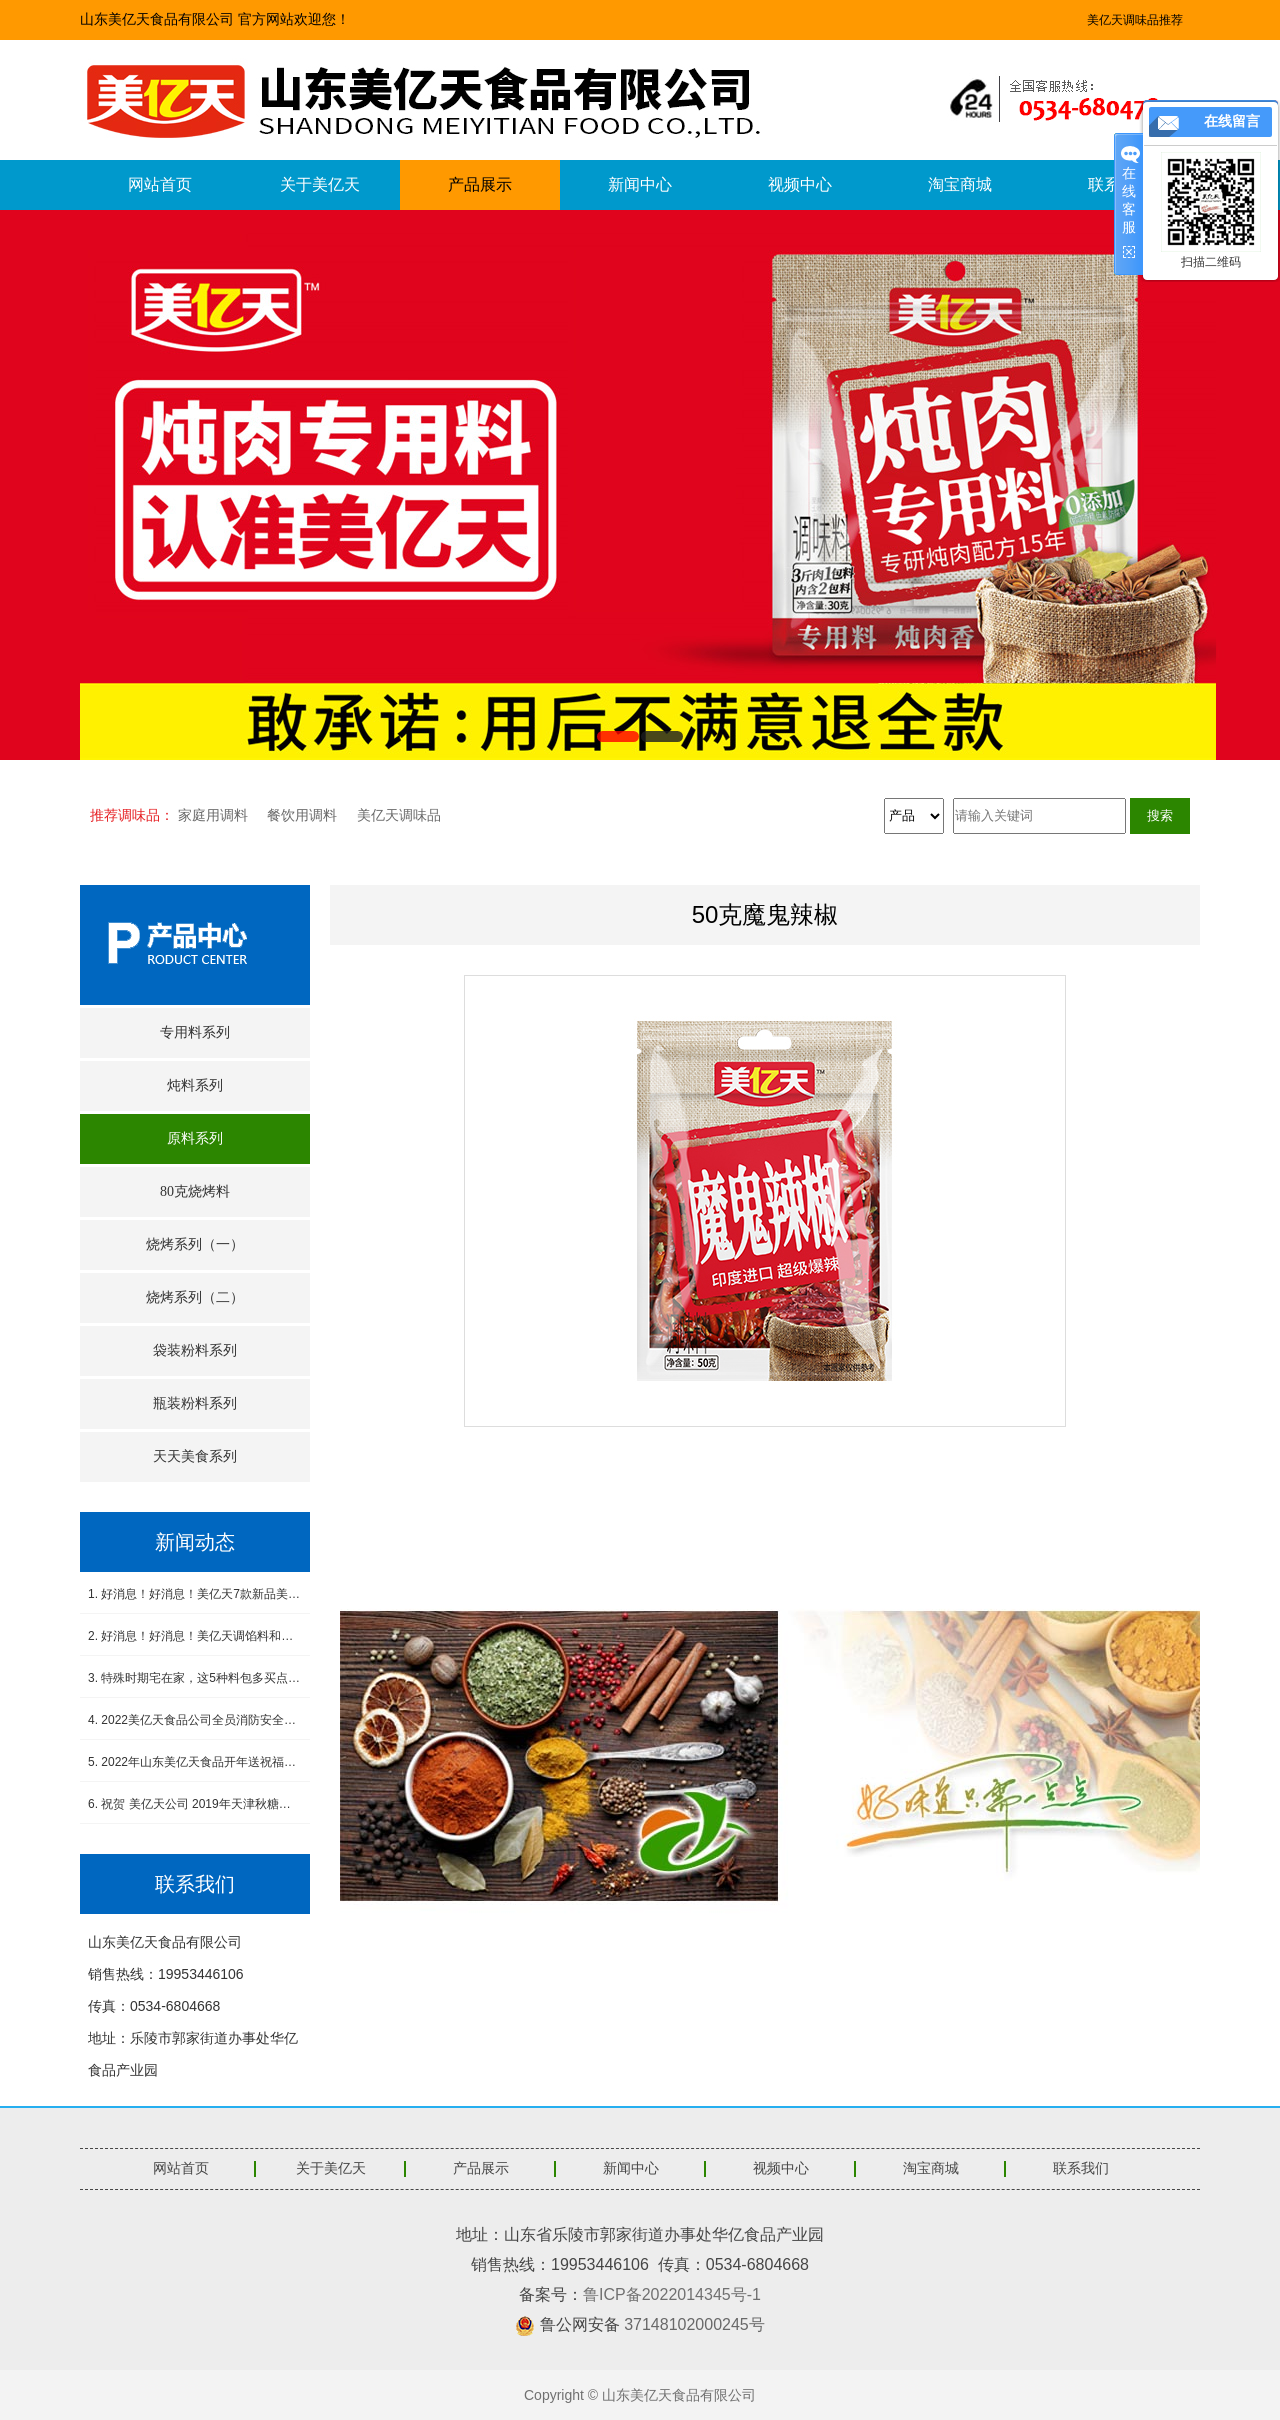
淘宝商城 (960, 184)
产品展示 (480, 184)
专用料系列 (195, 1032)
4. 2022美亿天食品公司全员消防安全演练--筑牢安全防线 (195, 1720)
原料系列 (195, 1138)
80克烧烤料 (195, 1191)
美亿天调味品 (399, 815)
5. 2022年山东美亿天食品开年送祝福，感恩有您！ (195, 1762)
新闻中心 (640, 184)
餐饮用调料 (302, 815)
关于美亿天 (320, 184)
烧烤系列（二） (195, 1297)
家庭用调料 (213, 815)
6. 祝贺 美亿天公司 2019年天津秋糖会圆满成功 (195, 1804)
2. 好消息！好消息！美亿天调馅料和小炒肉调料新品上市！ (195, 1636)
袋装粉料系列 (195, 1350)
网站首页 (160, 184)
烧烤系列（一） (195, 1244)
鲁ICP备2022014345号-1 (672, 2294)
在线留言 (1232, 121)
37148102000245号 (694, 2324)
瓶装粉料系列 (195, 1403)
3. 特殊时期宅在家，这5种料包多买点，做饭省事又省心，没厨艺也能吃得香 (195, 1678)
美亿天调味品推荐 (1135, 20)
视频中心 (800, 184)
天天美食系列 (195, 1456)
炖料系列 (195, 1085)
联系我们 (1081, 2168)
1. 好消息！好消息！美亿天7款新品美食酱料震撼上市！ (195, 1594)
